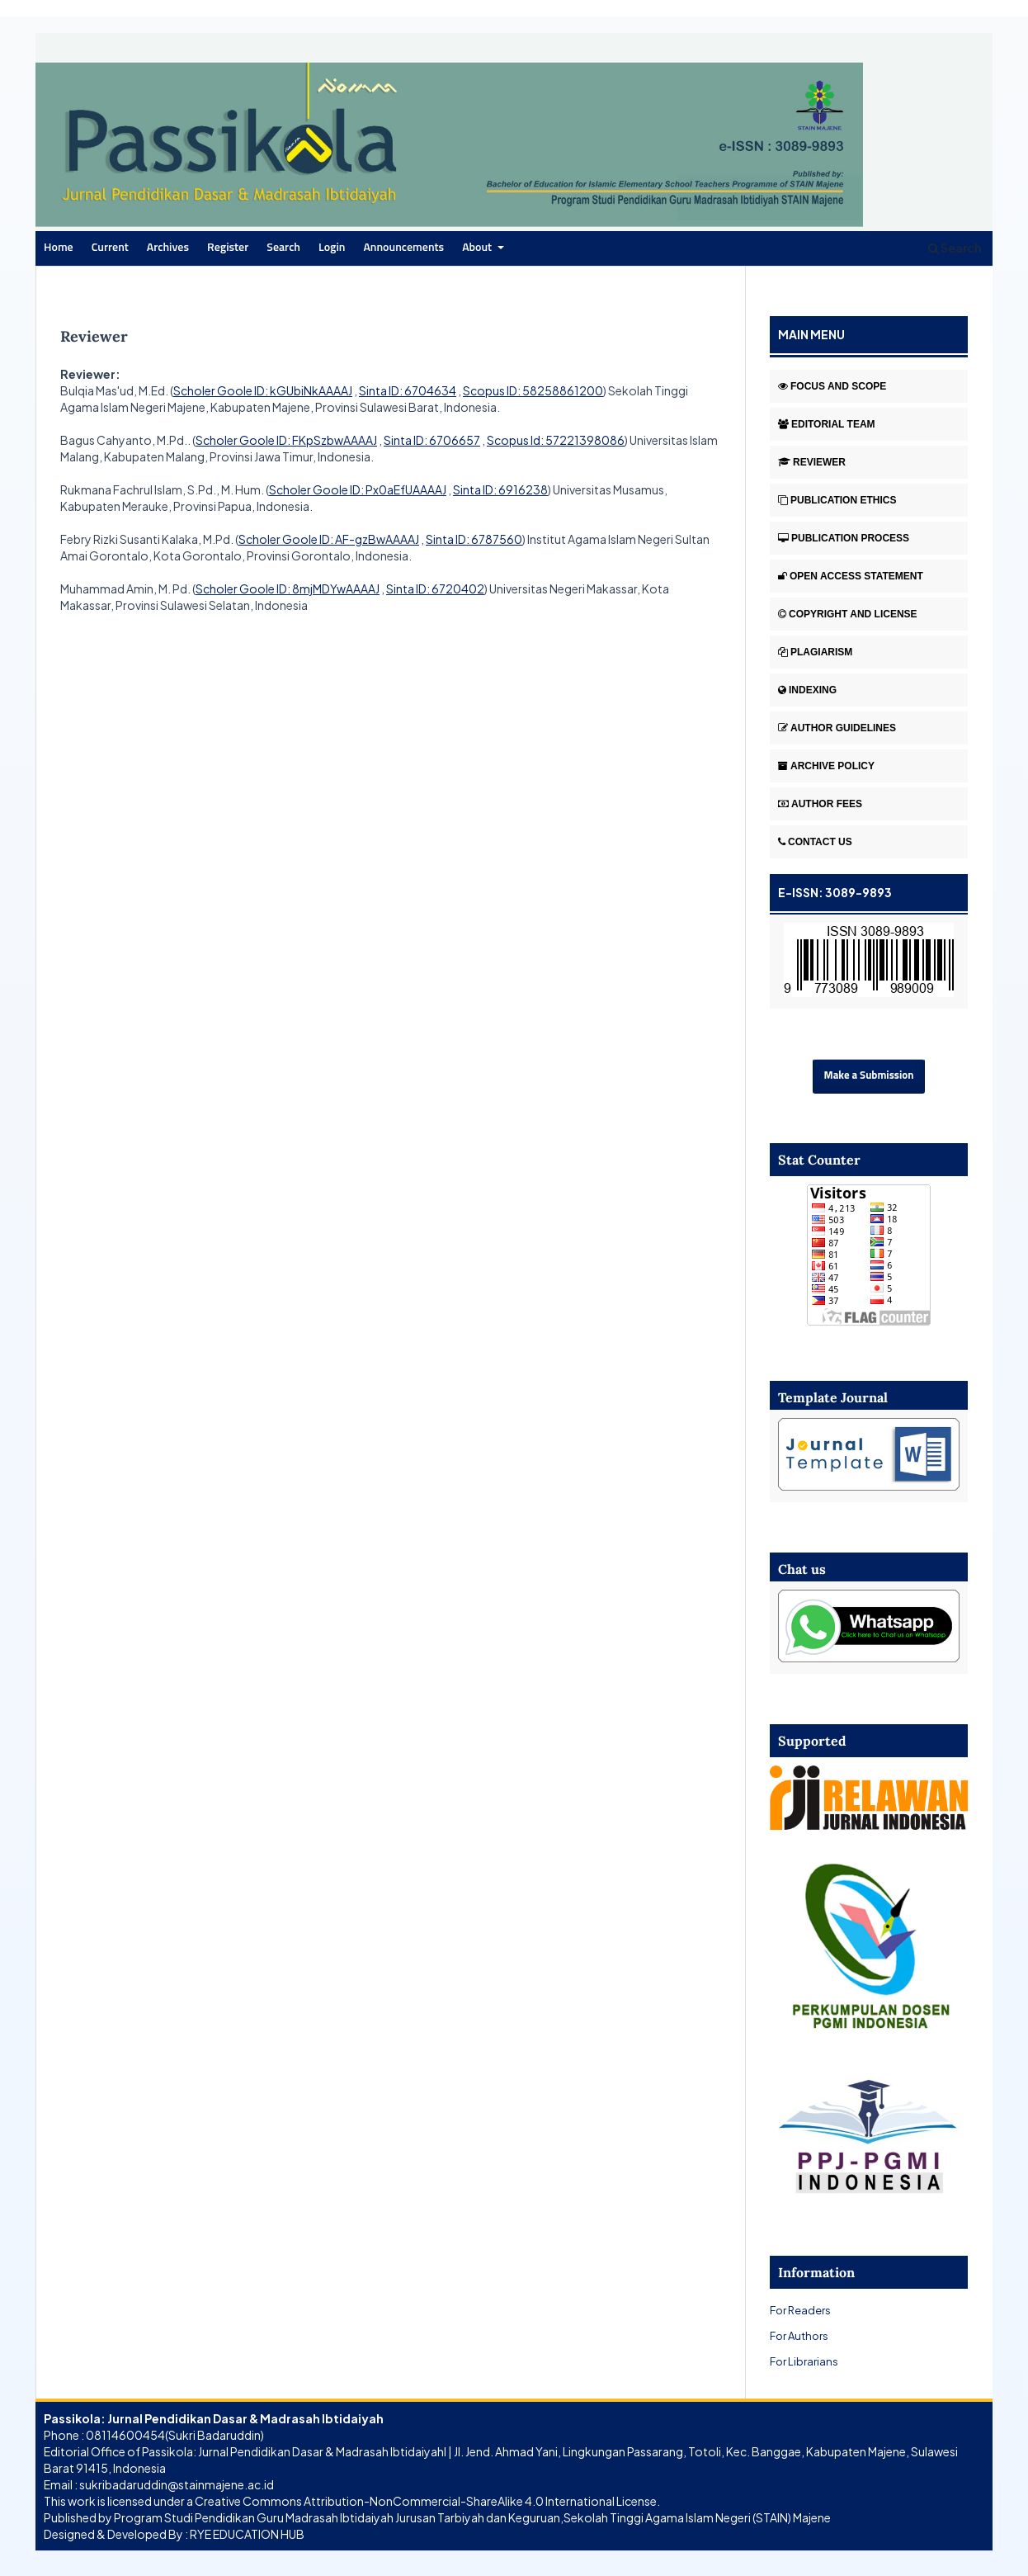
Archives (168, 247)
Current (110, 247)
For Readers (800, 2310)
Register (227, 247)
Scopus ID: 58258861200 (533, 390)
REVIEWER (812, 462)
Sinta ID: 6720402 (435, 588)
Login (331, 247)
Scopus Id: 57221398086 (556, 439)
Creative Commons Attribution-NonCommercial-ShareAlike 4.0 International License (426, 2500)
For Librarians (804, 2361)
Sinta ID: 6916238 (500, 489)
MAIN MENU (811, 334)
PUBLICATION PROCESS (843, 538)
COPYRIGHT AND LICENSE (847, 614)
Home (58, 247)
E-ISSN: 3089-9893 (835, 892)
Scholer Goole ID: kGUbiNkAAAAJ (262, 390)
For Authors (799, 2335)
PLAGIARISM (815, 652)
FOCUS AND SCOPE (832, 386)
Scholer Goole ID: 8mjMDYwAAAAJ (288, 588)
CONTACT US (815, 842)
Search (283, 247)
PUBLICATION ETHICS (837, 500)
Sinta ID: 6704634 (407, 390)
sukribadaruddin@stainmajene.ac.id (176, 2484)
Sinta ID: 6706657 (432, 439)
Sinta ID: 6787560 (474, 539)
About (478, 247)
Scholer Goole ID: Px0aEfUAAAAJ (357, 489)
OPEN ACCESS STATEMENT (850, 576)
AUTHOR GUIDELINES (837, 728)
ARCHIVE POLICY (826, 766)
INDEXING (807, 690)
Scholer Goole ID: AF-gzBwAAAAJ (328, 539)
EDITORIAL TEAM (826, 424)
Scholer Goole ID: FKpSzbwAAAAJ (286, 439)
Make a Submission (869, 1076)
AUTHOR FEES (820, 804)
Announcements (403, 247)
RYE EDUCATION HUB (247, 2533)
